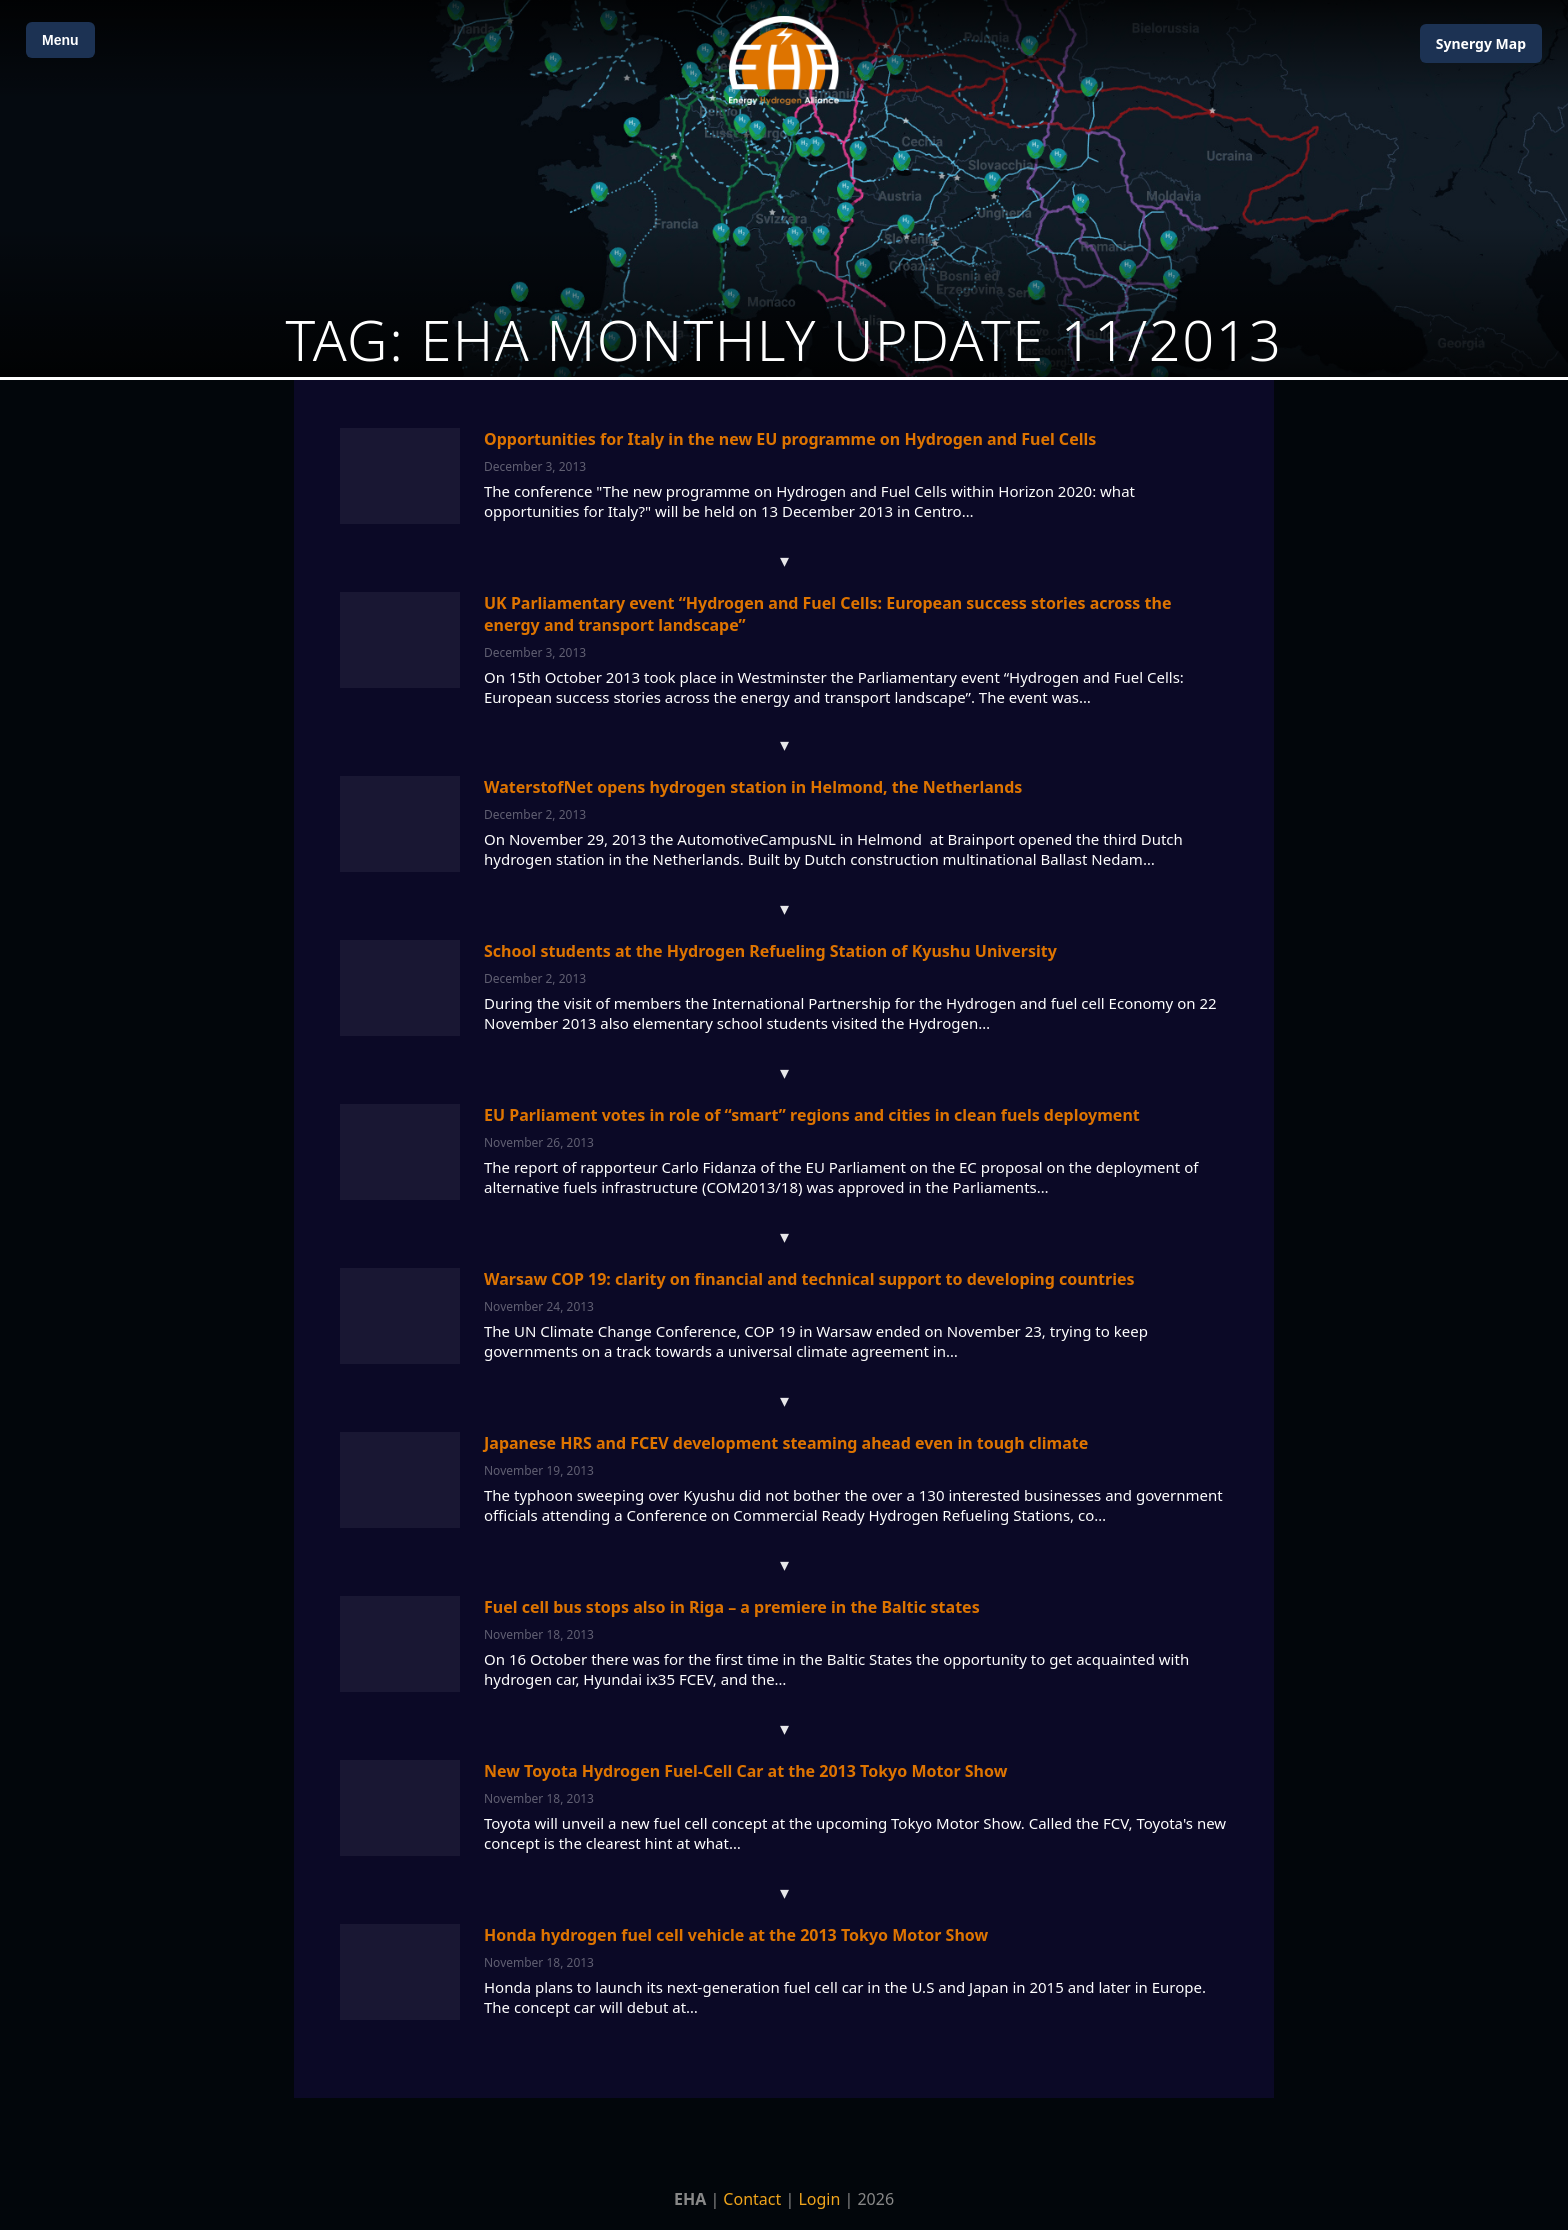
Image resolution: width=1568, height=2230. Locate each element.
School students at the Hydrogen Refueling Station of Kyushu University (770, 951)
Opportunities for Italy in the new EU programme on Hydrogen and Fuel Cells (790, 439)
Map (1481, 43)
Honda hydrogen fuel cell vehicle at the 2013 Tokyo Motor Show (736, 1935)
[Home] (784, 60)
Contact (752, 2199)
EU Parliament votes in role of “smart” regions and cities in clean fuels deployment (812, 1115)
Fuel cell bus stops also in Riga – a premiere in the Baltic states (732, 1607)
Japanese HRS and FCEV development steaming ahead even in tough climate (786, 1443)
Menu (60, 40)
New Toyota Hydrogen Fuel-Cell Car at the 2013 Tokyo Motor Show (745, 1771)
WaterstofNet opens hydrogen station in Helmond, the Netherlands (753, 787)
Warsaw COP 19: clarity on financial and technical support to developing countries (809, 1279)
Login (819, 2199)
